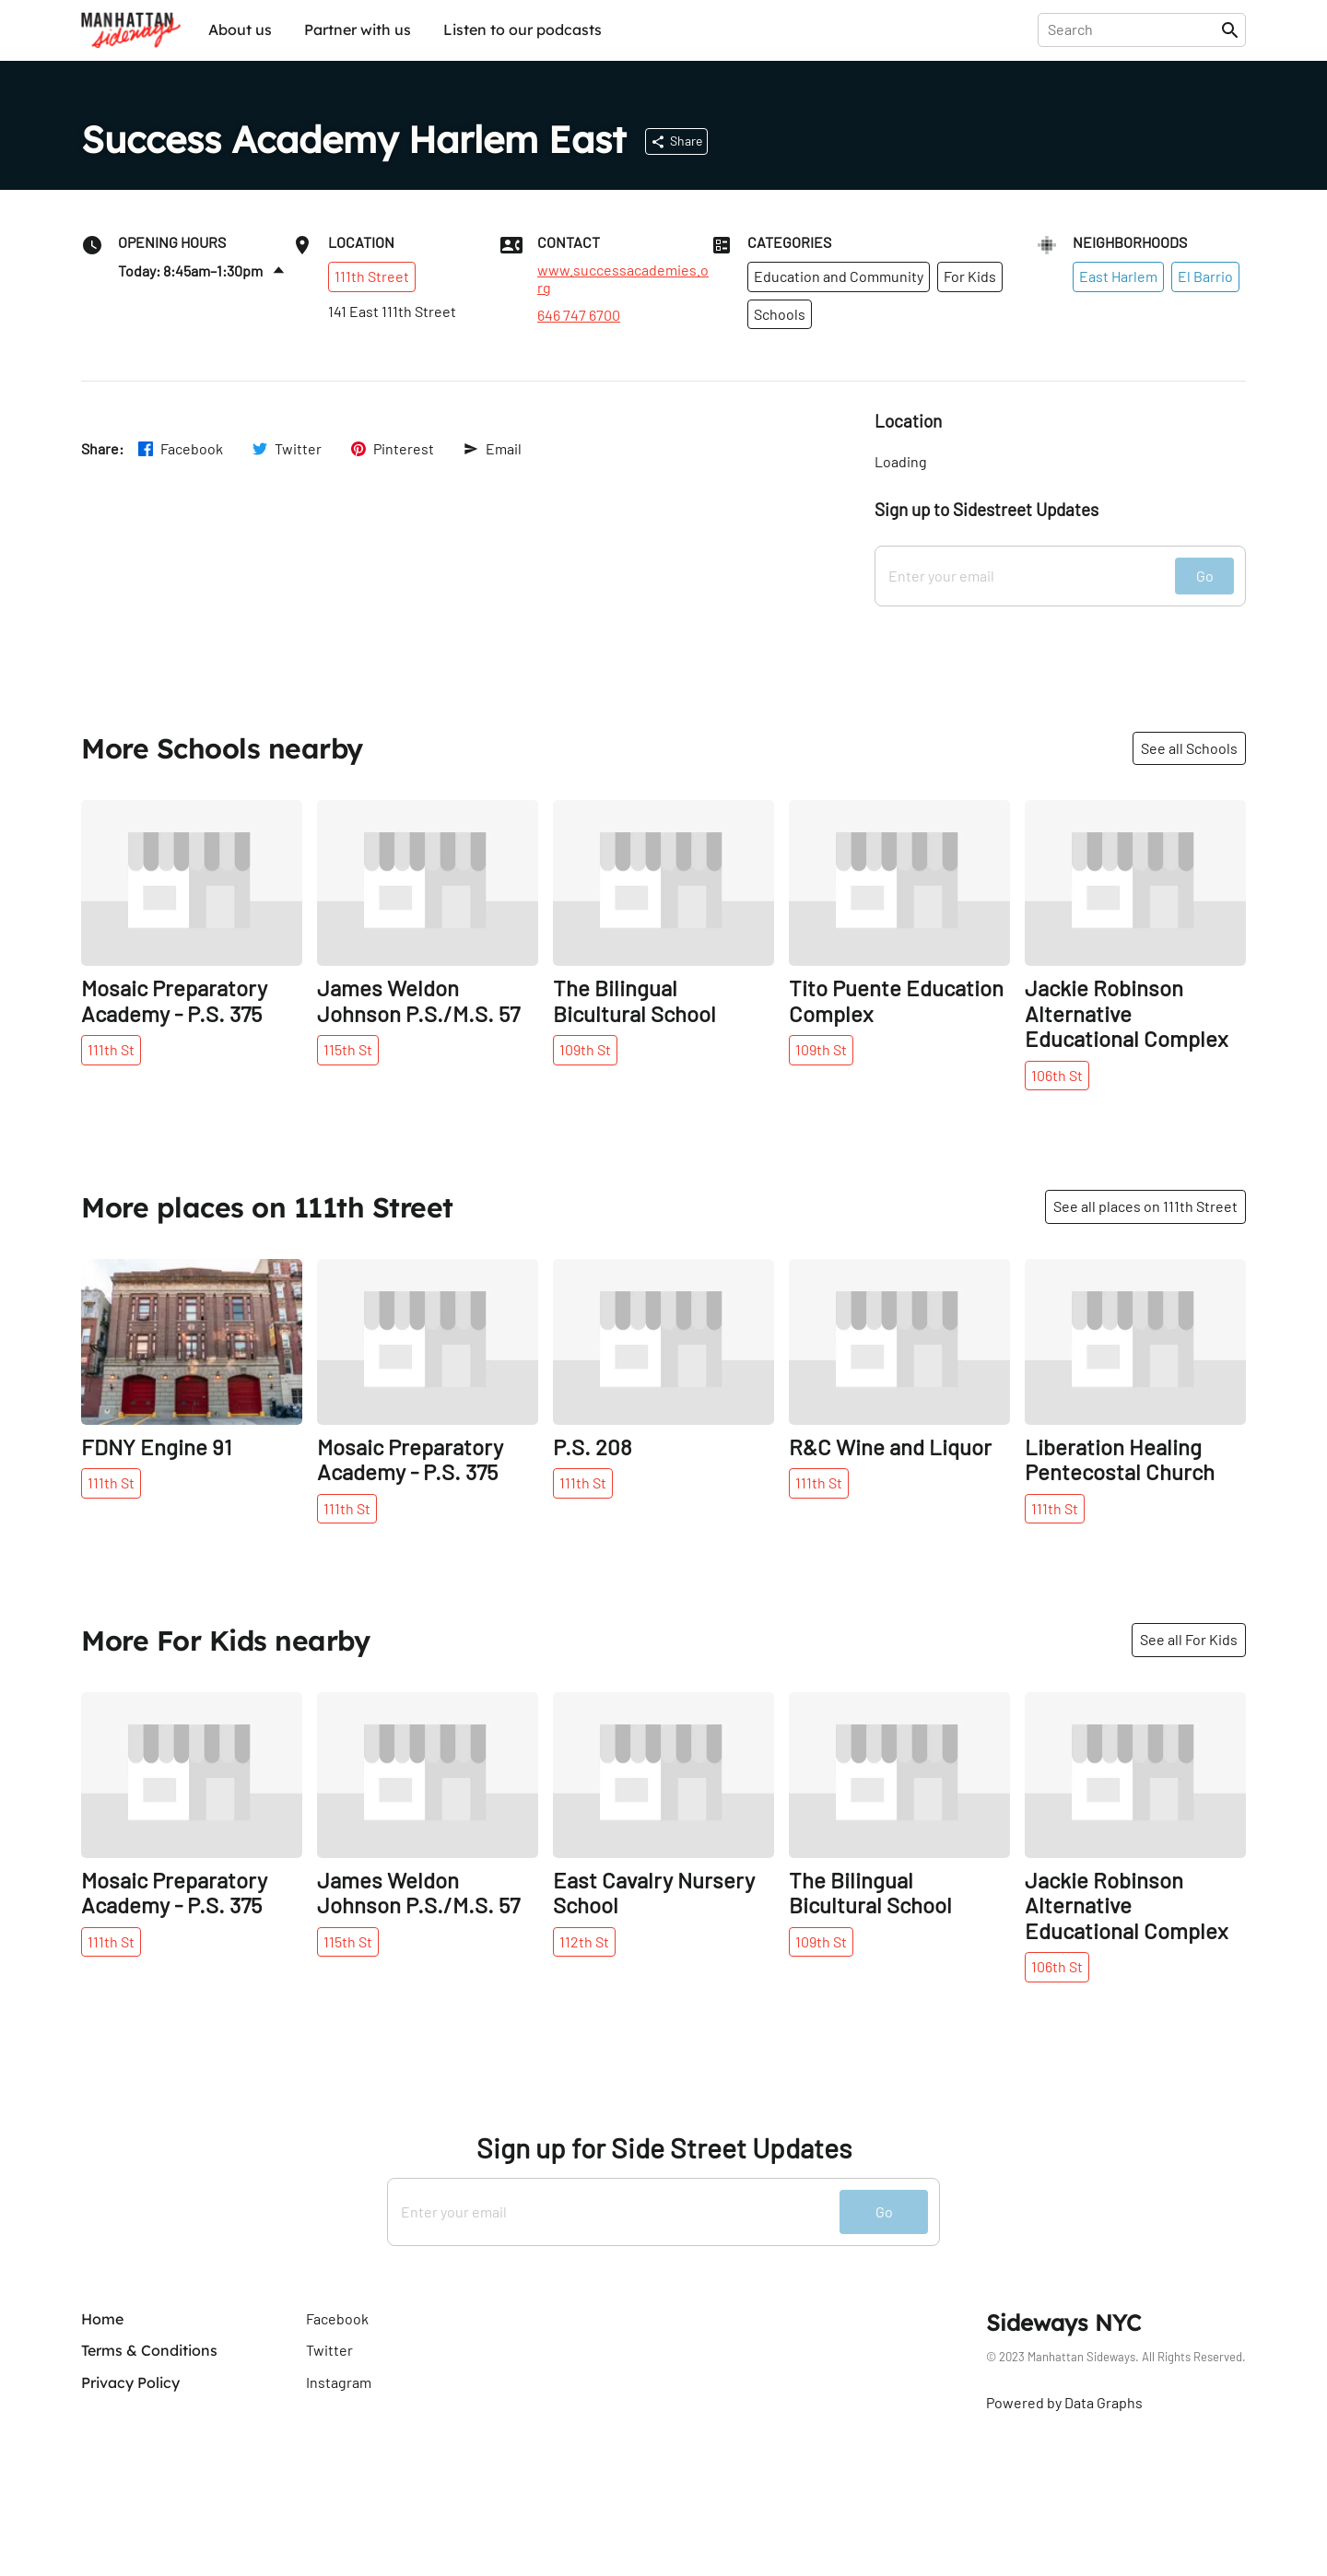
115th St (347, 1049)
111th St (111, 1049)
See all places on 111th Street (1145, 1206)
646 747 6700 (578, 315)
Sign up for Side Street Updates (663, 2148)
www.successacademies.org (623, 278)
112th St (584, 1941)
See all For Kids (1189, 1639)
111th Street (372, 276)
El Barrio (1205, 276)
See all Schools (1189, 748)
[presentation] (1133, 29)
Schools (779, 314)
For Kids (970, 276)
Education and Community (838, 276)
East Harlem (1118, 276)
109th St (585, 1049)
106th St (1057, 1075)
